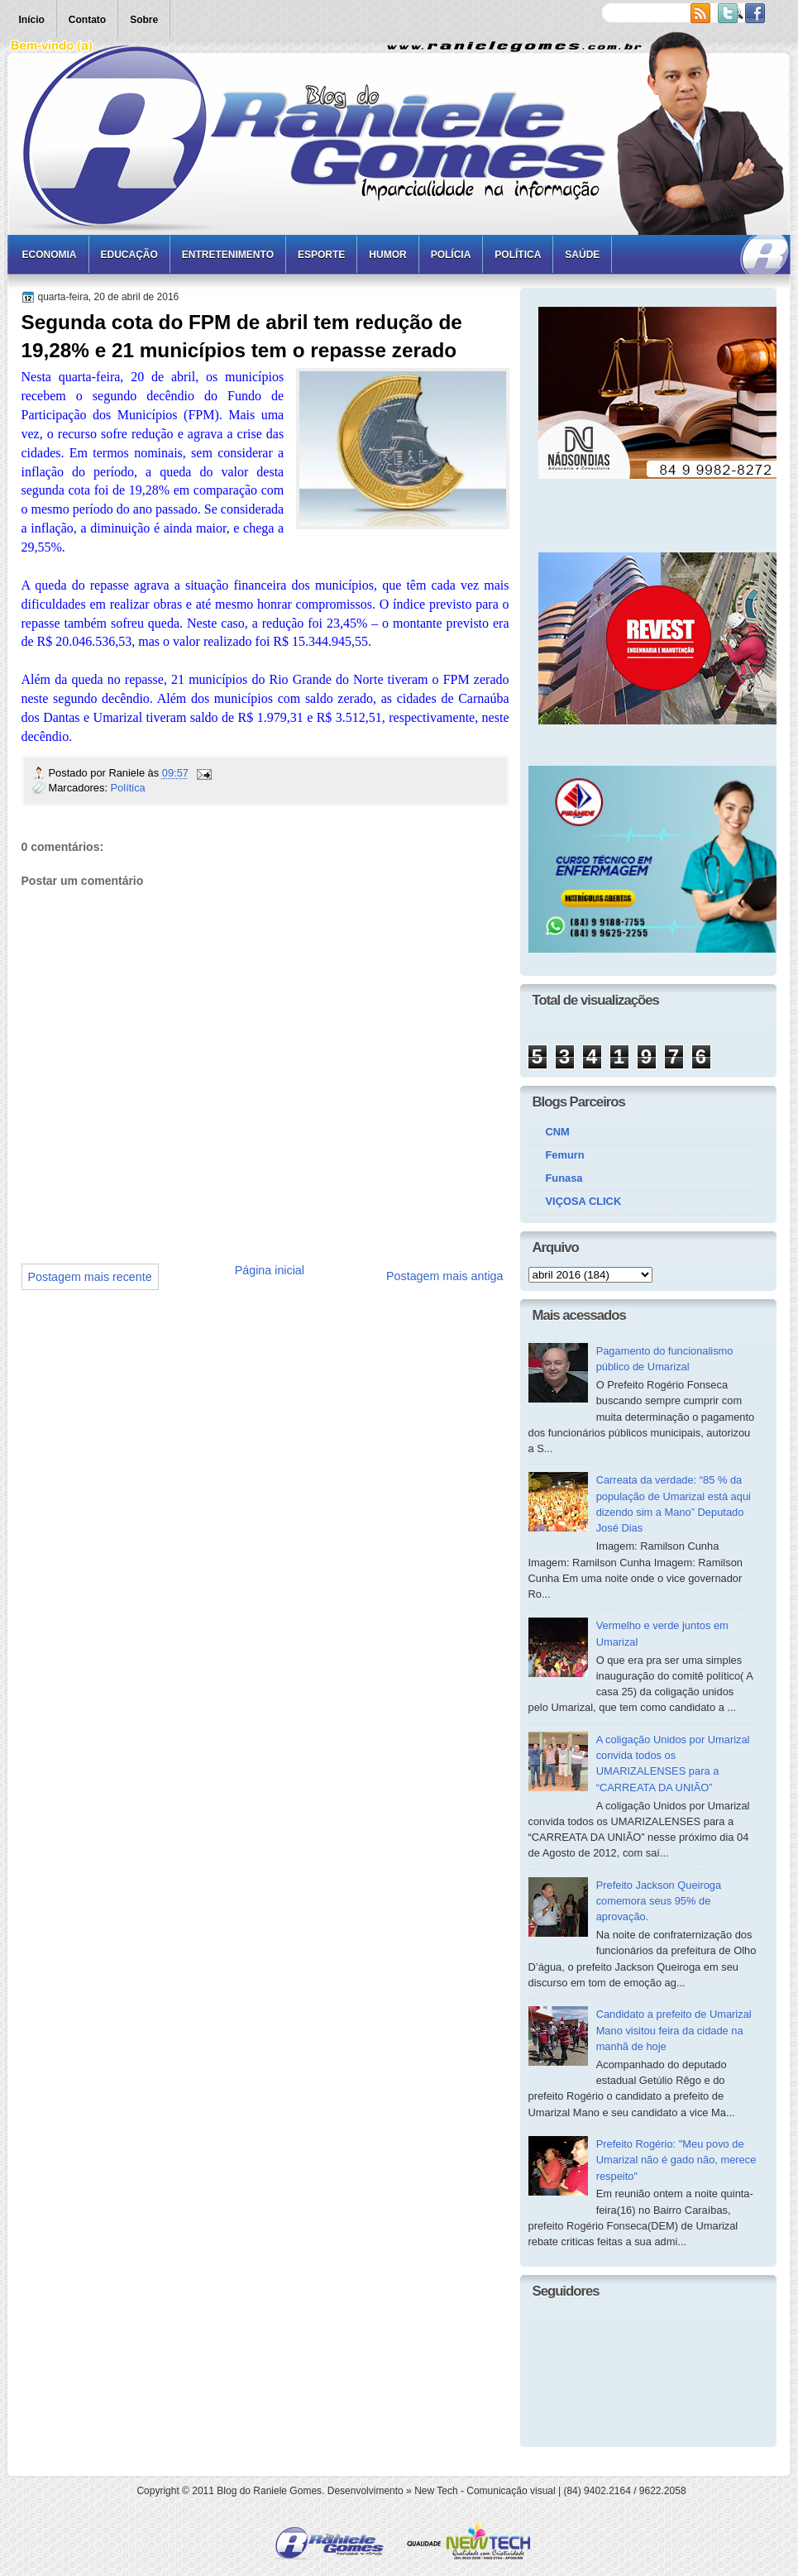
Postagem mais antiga (444, 1276)
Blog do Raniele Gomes (269, 2491)
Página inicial (269, 1270)
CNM (558, 1132)
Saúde (582, 254)
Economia (49, 254)
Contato (87, 20)
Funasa (564, 1178)
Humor (387, 254)
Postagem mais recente (90, 1276)
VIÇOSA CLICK (584, 1201)
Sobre (144, 20)
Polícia (451, 254)
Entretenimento (228, 254)
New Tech (435, 2491)
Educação (129, 254)
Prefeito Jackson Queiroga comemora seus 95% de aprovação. (659, 1901)
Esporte (321, 254)
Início (32, 20)
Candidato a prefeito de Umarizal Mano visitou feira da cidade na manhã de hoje (674, 2030)
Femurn (565, 1155)
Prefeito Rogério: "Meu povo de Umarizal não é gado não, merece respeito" (676, 2160)
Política (518, 254)
